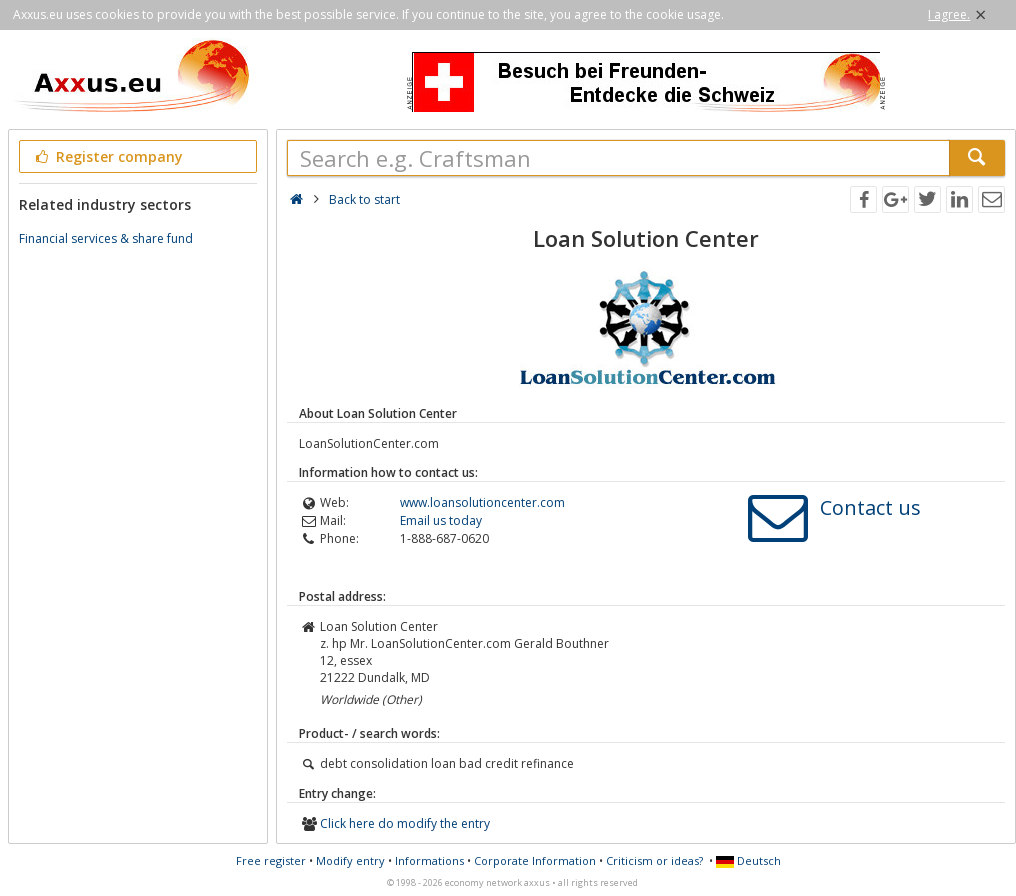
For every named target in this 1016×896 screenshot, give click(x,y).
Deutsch (748, 860)
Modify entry (350, 860)
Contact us (870, 507)
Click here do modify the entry (405, 823)
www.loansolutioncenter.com (482, 502)
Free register (271, 860)
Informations (429, 860)
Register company (107, 156)
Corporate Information (535, 860)
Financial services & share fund (106, 238)
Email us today (441, 520)
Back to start (364, 199)
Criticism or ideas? (654, 860)
